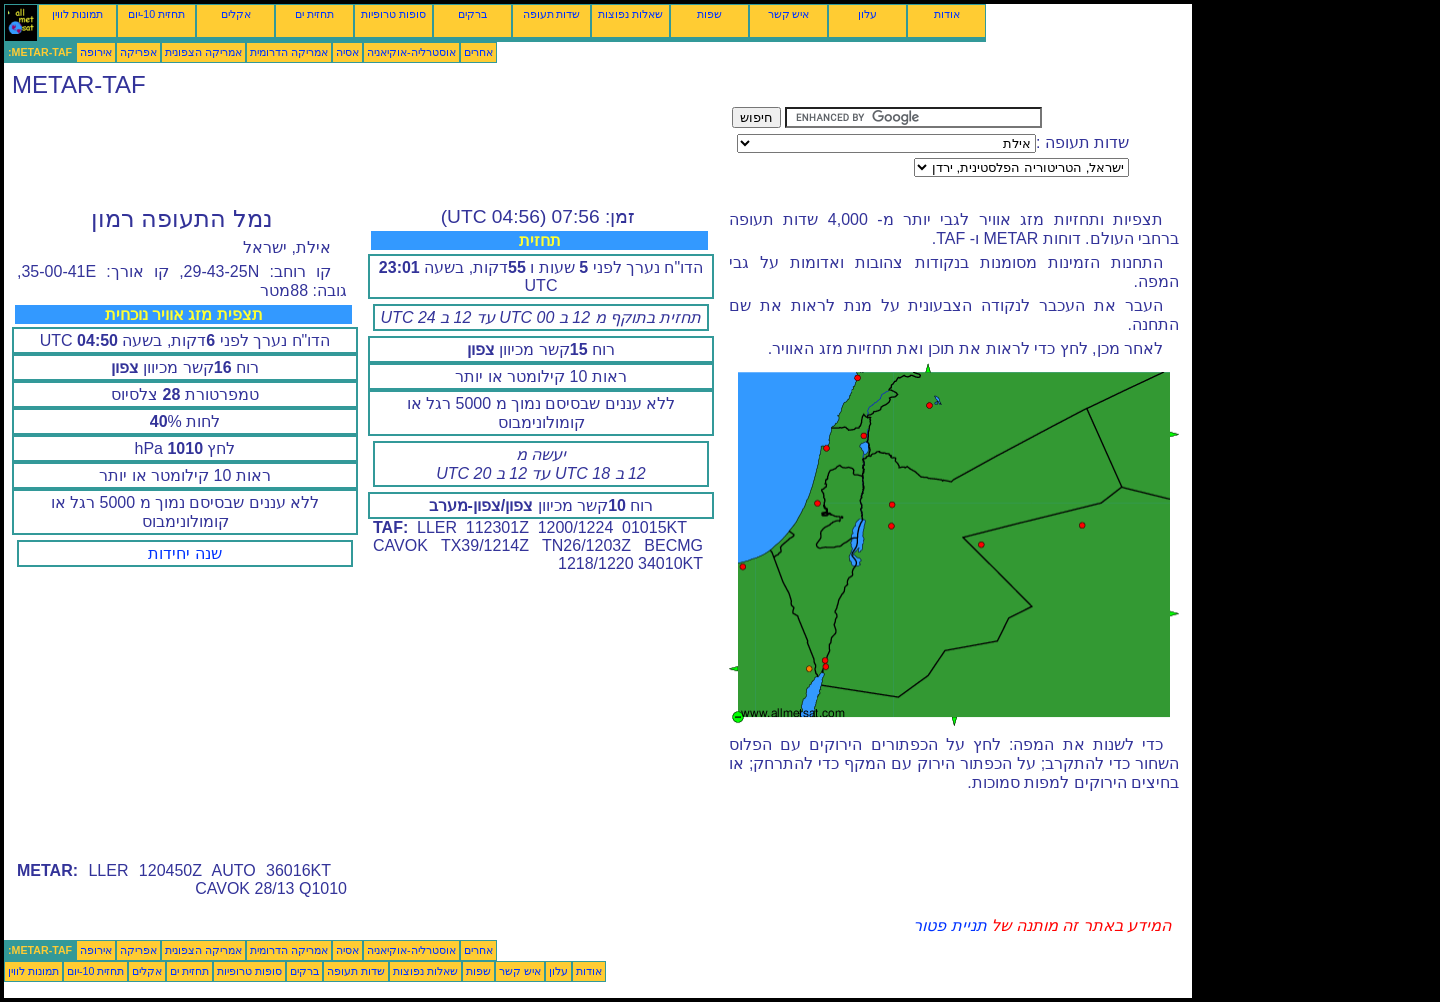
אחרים (478, 52)
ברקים (472, 14)
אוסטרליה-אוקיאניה (411, 52)
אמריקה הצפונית (203, 52)
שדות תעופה (552, 14)
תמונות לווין (77, 14)
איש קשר (789, 14)
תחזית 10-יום (156, 14)
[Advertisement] (368, 152)
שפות (709, 14)
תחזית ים (314, 14)
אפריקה (138, 52)
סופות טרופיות (393, 14)
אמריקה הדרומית (289, 52)
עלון (867, 14)
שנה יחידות (184, 553)
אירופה (96, 52)
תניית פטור (949, 925)
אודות (947, 14)
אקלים (236, 14)
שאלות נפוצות (630, 14)
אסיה (347, 52)
